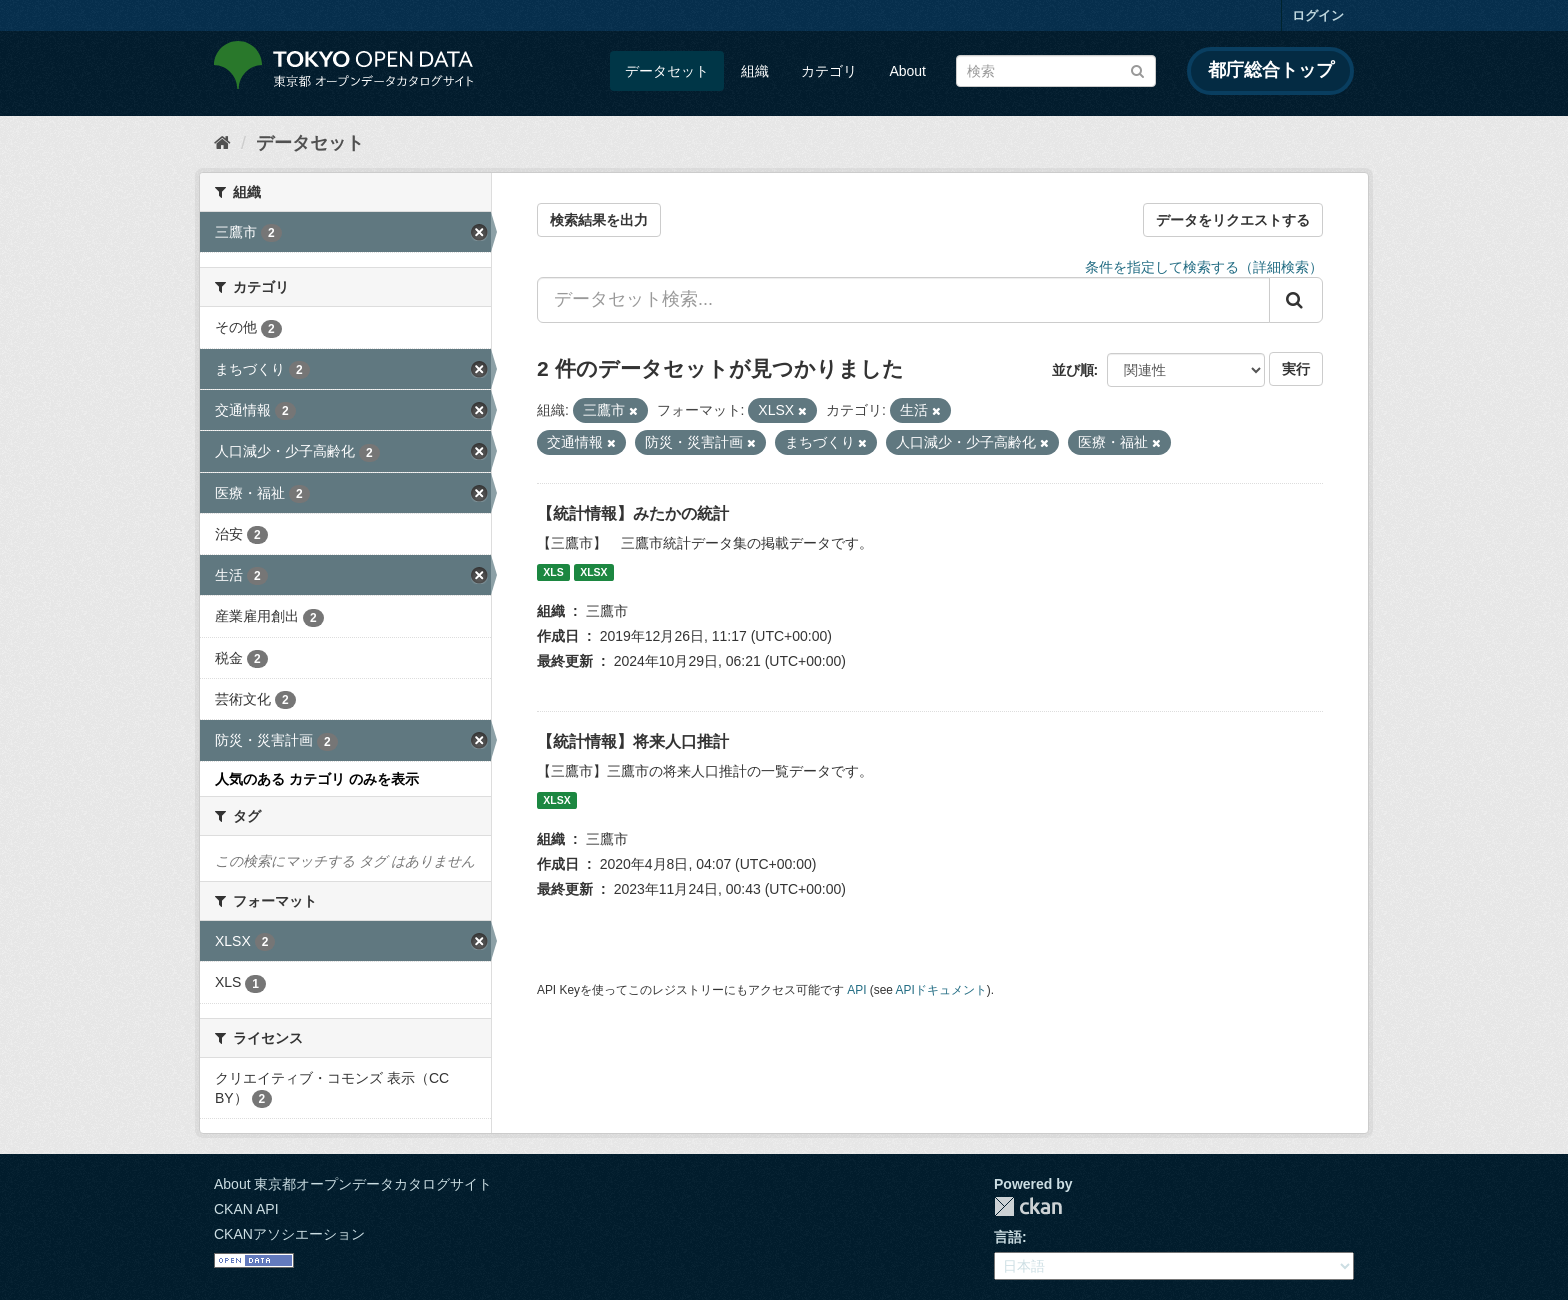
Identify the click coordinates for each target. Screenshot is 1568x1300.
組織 (755, 71)
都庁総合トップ (1271, 70)
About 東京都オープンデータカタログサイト (353, 1184)
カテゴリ (829, 71)
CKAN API (246, 1209)
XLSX (593, 572)
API (856, 990)
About (907, 71)
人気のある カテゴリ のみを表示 (317, 779)
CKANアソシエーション (289, 1234)
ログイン (1318, 15)
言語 (1008, 1237)
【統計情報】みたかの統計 (633, 513)
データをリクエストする (1233, 220)
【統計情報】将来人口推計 (633, 741)
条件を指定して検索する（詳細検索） (1204, 267)
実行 (1296, 369)
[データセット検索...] (903, 300)
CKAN (1028, 1206)
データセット (667, 71)
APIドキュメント (941, 990)
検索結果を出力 (599, 220)
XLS (553, 572)
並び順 (1073, 370)
